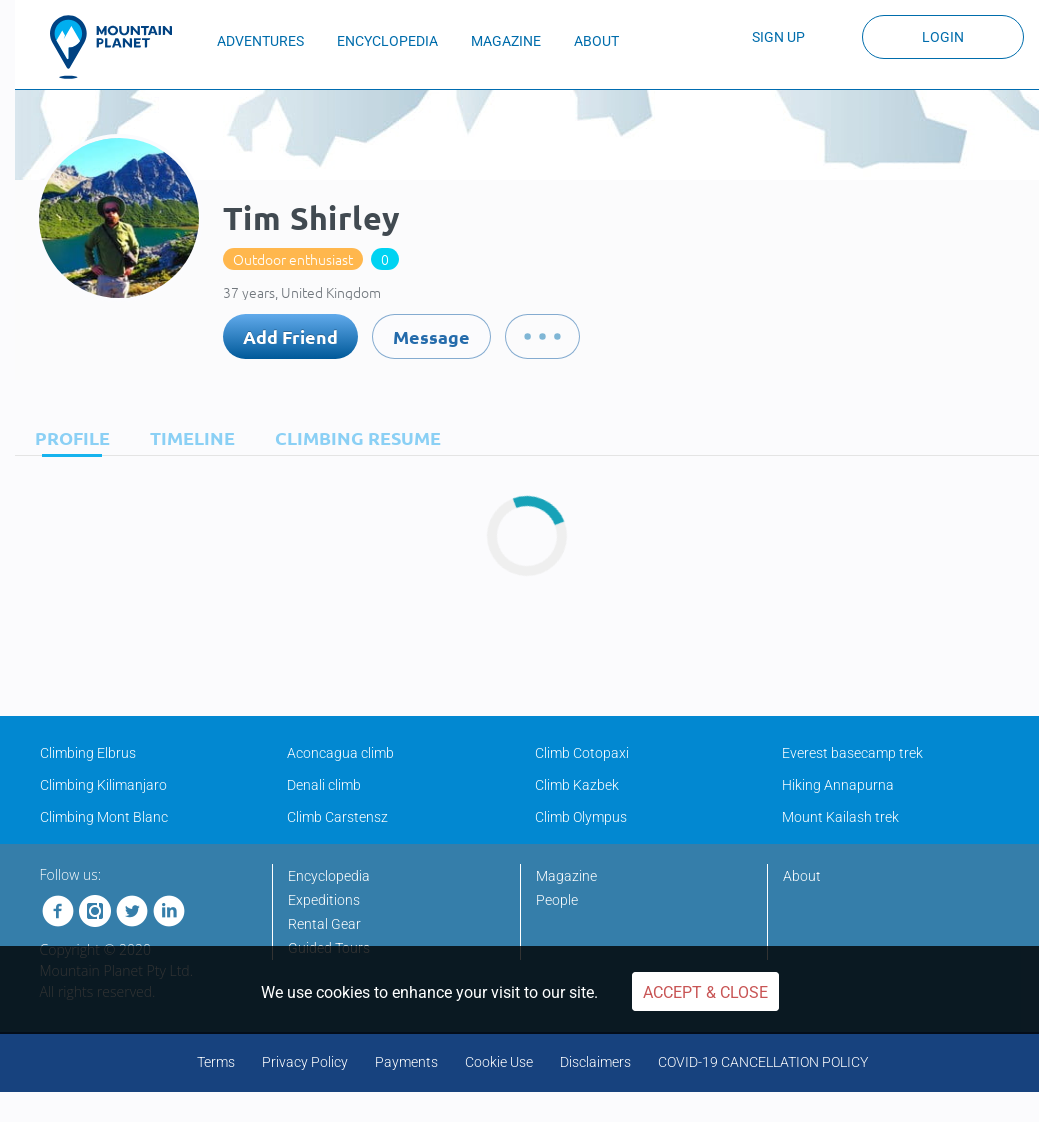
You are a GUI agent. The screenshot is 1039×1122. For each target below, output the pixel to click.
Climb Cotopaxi (582, 753)
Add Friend (290, 336)
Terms (216, 1062)
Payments (406, 1062)
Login (943, 37)
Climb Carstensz (337, 817)
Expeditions (324, 900)
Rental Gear (324, 924)
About (802, 876)
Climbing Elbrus (88, 753)
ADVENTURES (260, 41)
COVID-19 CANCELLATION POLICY (763, 1062)
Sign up (778, 37)
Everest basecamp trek (852, 753)
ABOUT (596, 41)
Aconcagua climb (340, 753)
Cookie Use (499, 1062)
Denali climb (324, 785)
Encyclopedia (329, 876)
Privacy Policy (305, 1062)
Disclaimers (595, 1062)
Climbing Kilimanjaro (103, 785)
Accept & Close (705, 992)
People (557, 900)
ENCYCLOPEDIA (387, 41)
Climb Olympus (581, 817)
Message (431, 336)
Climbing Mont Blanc (104, 817)
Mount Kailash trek (840, 817)
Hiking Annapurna (838, 785)
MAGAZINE (506, 41)
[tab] (67, 437)
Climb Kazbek (577, 785)
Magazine (566, 876)
